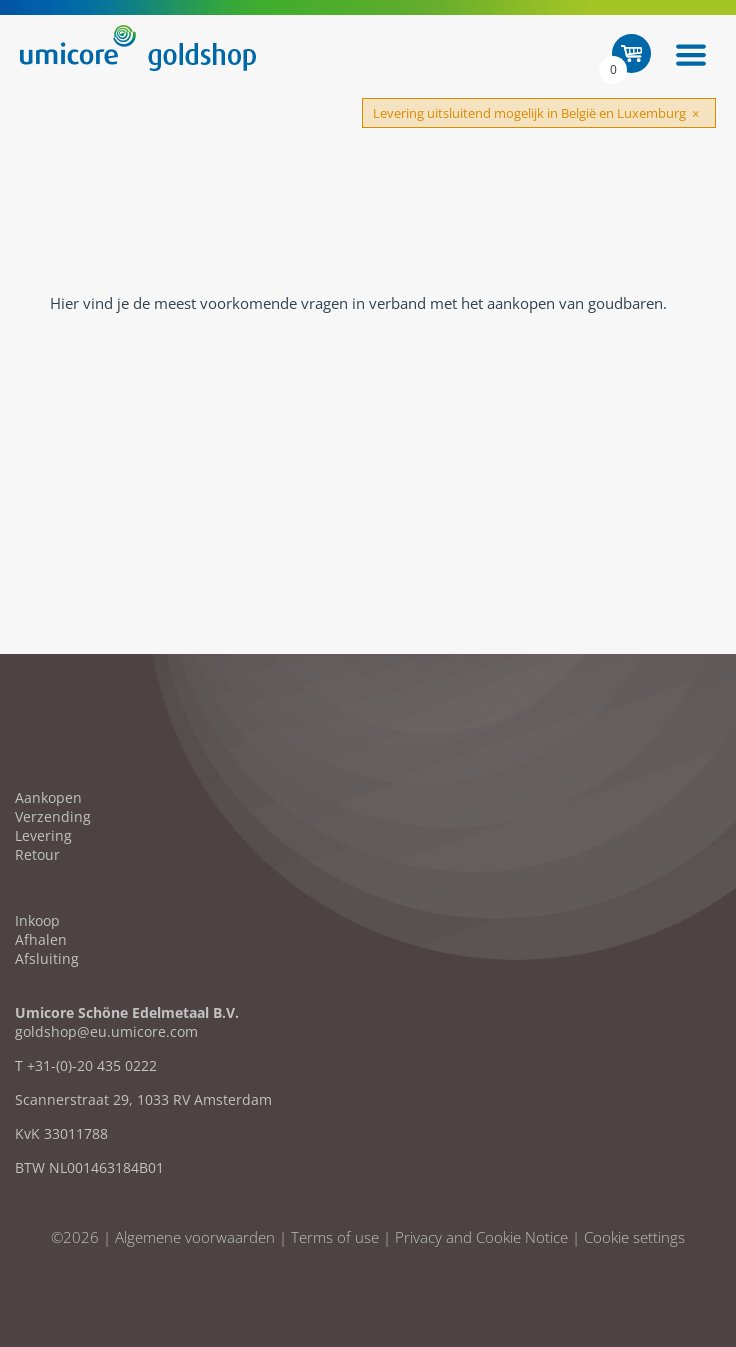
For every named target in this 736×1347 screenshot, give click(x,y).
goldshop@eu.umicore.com (106, 1031)
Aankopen (48, 797)
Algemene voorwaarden (195, 1237)
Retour (37, 854)
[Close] (695, 114)
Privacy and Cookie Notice (481, 1237)
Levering (43, 835)
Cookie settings (634, 1237)
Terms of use (335, 1237)
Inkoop (37, 920)
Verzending (53, 816)
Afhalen (41, 939)
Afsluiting (47, 958)
